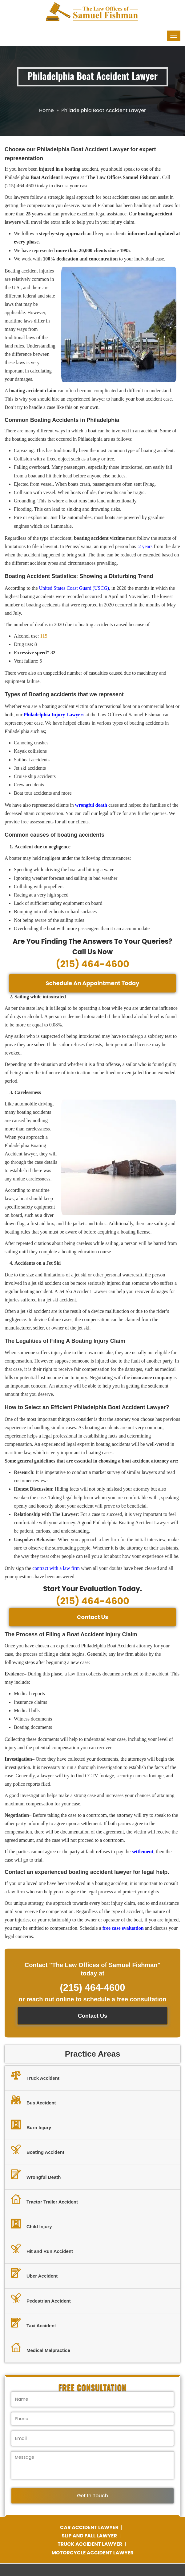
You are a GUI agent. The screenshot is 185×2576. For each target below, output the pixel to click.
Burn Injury (31, 2125)
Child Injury (31, 2224)
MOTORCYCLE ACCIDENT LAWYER (92, 2552)
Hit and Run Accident (42, 2249)
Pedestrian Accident (41, 2298)
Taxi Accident (33, 2323)
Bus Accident (33, 2100)
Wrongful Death (36, 2175)
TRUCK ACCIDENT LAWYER (90, 2544)
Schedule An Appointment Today (92, 983)
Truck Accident (35, 2076)
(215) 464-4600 (92, 964)
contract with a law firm (56, 1568)
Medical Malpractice (40, 2348)
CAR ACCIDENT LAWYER (89, 2527)
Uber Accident (34, 2273)
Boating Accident (37, 2150)
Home (46, 110)
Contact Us (92, 1617)
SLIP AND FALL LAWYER (90, 2535)
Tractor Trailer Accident (44, 2199)
